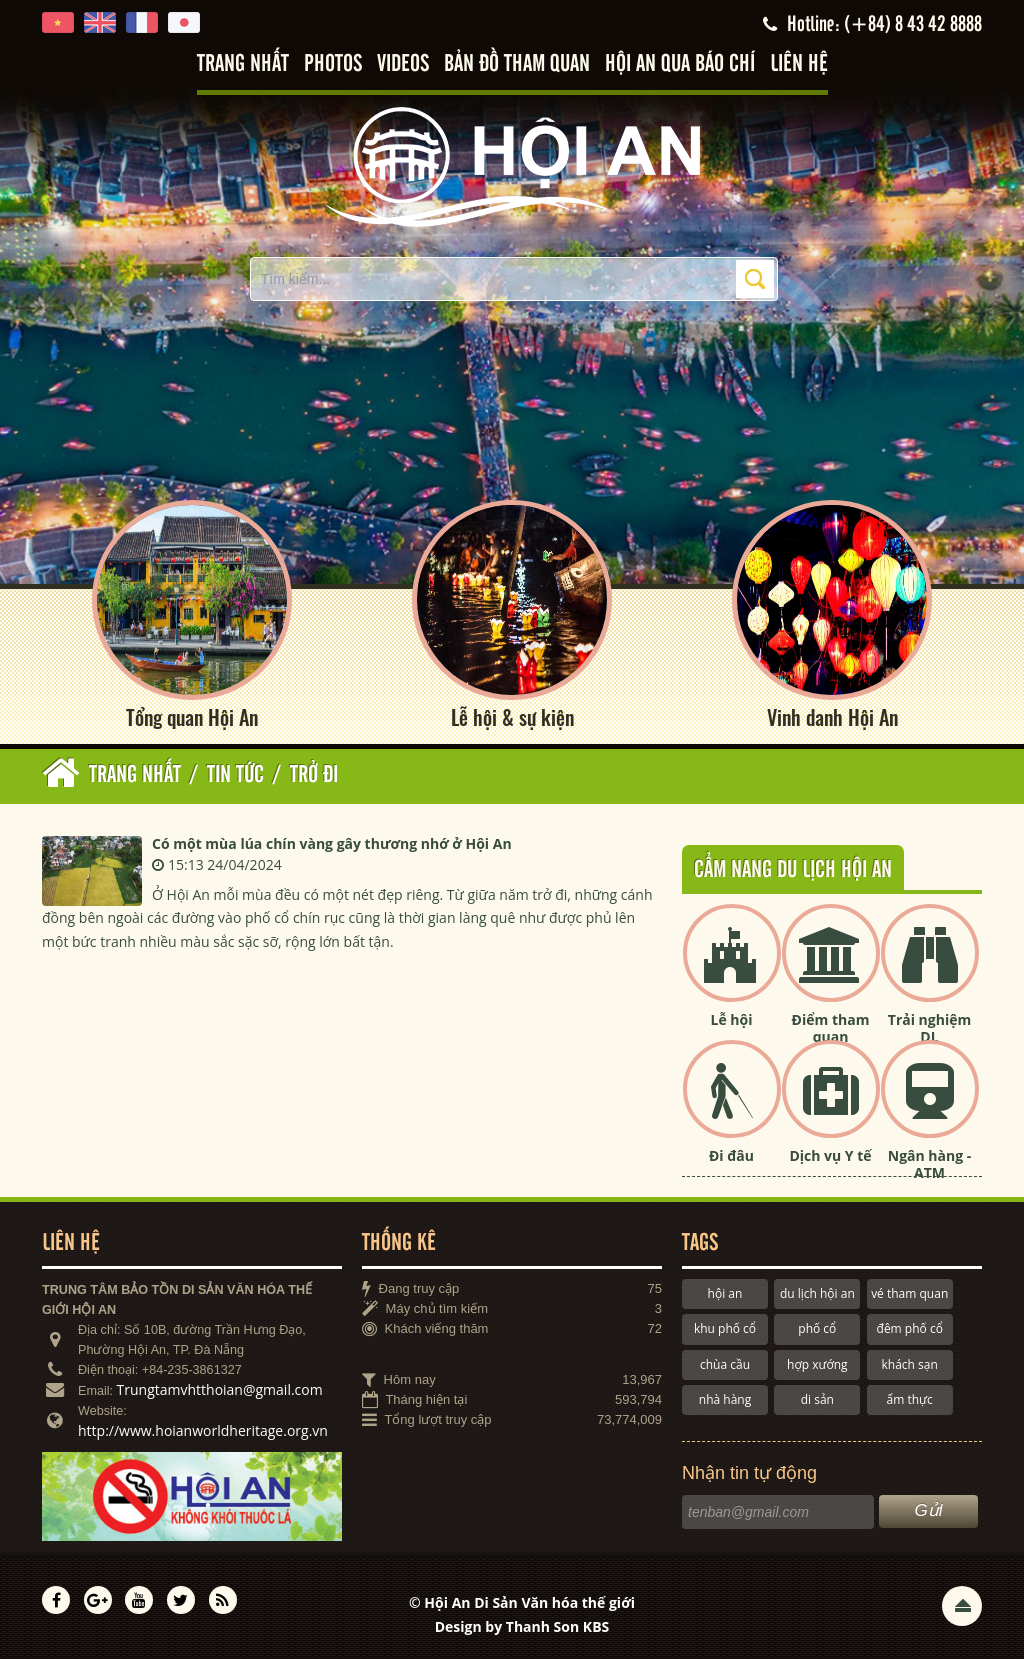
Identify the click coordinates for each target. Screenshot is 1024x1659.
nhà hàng (725, 1399)
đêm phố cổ (910, 1328)
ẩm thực (910, 1399)
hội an (725, 1293)
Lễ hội (732, 1019)
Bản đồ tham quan (517, 64)
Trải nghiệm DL (929, 1028)
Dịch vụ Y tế (830, 1155)
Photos (333, 64)
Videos (403, 64)
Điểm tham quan (831, 1028)
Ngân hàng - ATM (930, 1164)
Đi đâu (731, 1155)
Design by (522, 1626)
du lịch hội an (817, 1293)
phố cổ (817, 1328)
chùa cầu (725, 1364)
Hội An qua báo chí (680, 64)
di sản (817, 1399)
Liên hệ (799, 64)
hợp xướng (817, 1364)
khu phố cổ (725, 1328)
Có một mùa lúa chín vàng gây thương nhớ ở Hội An (332, 843)
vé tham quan (909, 1293)
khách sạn (910, 1364)
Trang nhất (243, 64)
